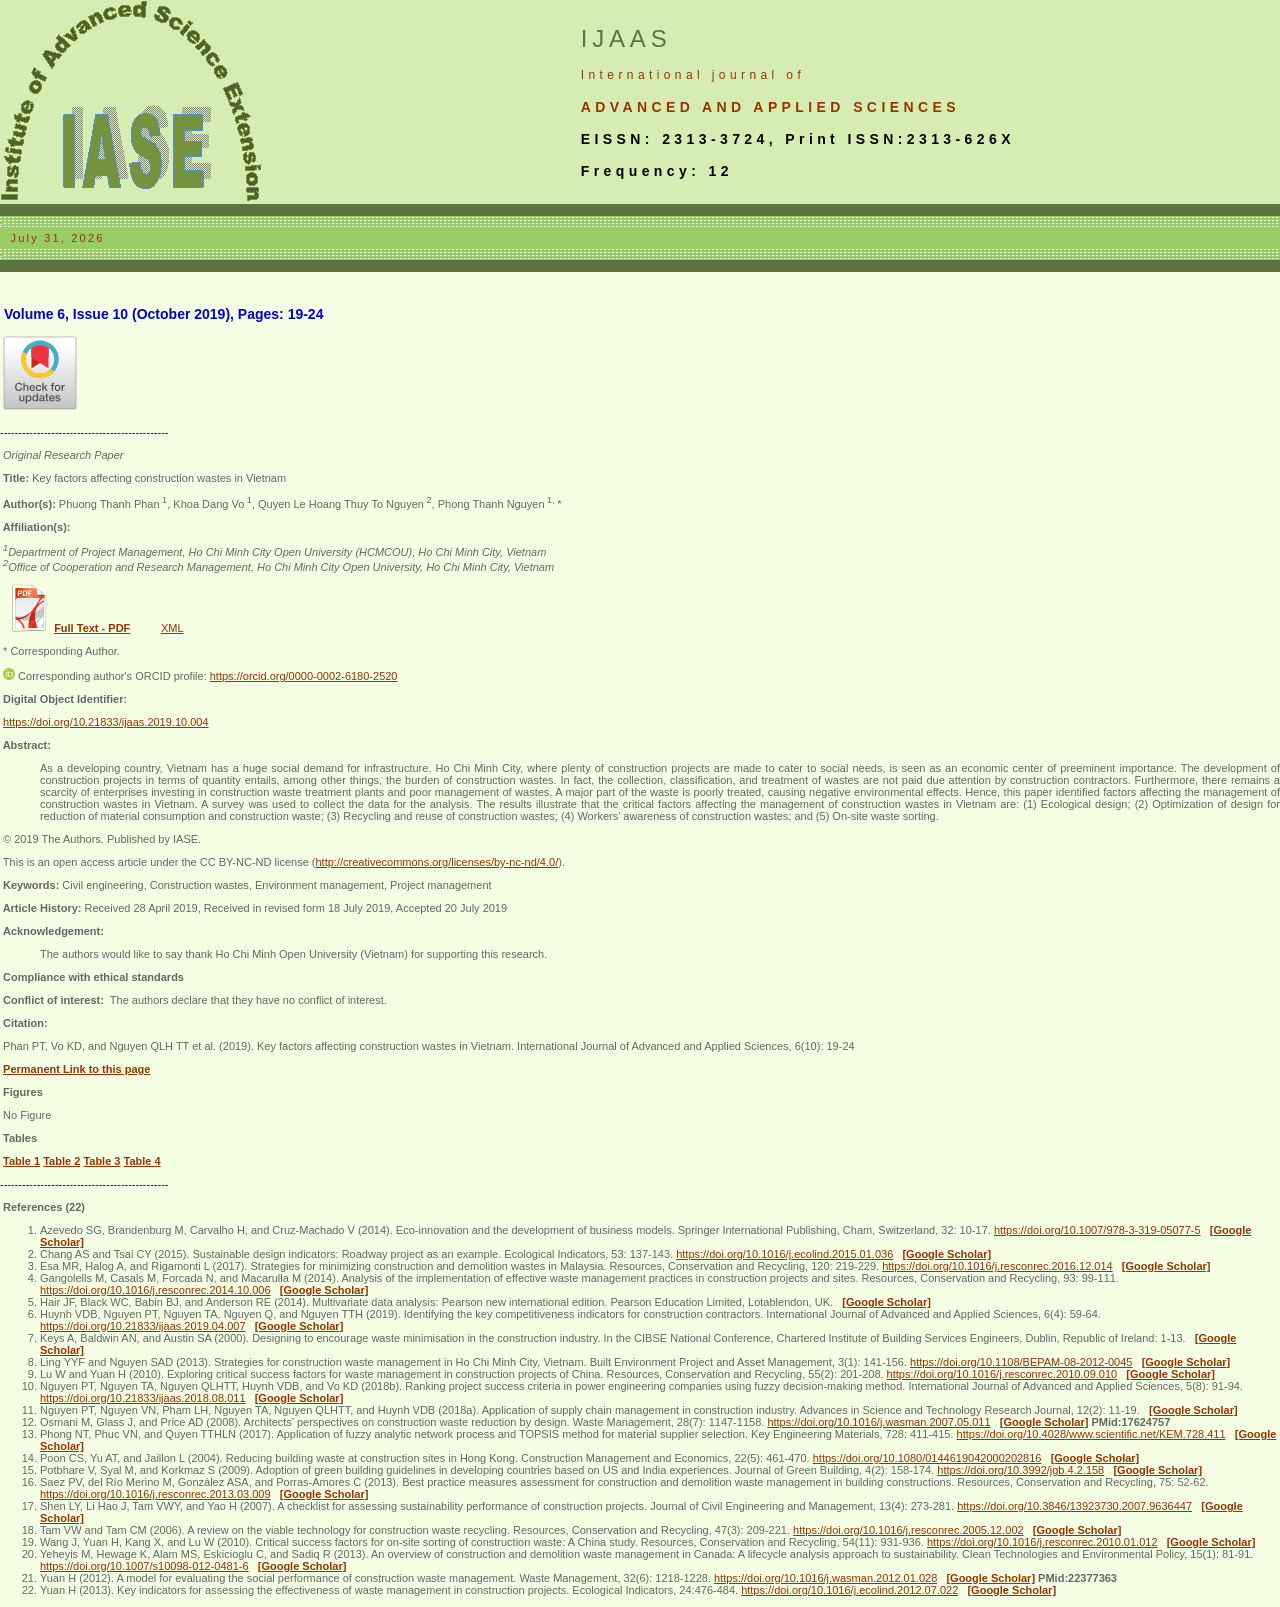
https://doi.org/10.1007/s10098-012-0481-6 (144, 1566)
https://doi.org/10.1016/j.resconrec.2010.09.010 (1002, 1374)
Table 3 (101, 1161)
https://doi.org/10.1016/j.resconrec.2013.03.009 (155, 1494)
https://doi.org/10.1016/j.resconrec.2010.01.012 (1042, 1542)
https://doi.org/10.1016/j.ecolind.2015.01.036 (784, 1254)
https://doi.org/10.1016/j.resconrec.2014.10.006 (155, 1290)
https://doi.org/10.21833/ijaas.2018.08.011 (143, 1398)
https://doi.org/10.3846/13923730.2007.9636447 (1074, 1506)
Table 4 (142, 1161)
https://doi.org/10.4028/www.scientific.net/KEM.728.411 (1091, 1434)
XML (172, 628)
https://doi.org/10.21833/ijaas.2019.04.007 (143, 1326)
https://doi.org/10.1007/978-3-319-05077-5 (1097, 1230)
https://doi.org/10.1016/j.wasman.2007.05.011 (878, 1422)
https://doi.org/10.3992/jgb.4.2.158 (1020, 1470)
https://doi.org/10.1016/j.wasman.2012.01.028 (825, 1578)
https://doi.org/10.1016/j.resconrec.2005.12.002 (908, 1530)
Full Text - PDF (92, 628)
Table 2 (61, 1161)
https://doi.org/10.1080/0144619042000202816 (927, 1458)
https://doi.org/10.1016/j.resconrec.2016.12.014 (997, 1266)
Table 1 (21, 1161)
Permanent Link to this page (76, 1069)
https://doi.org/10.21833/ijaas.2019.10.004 (106, 722)
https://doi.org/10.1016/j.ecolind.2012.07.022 (849, 1590)
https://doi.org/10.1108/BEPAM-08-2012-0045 (1021, 1362)
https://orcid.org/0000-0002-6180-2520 (304, 676)
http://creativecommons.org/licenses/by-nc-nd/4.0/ (436, 862)
